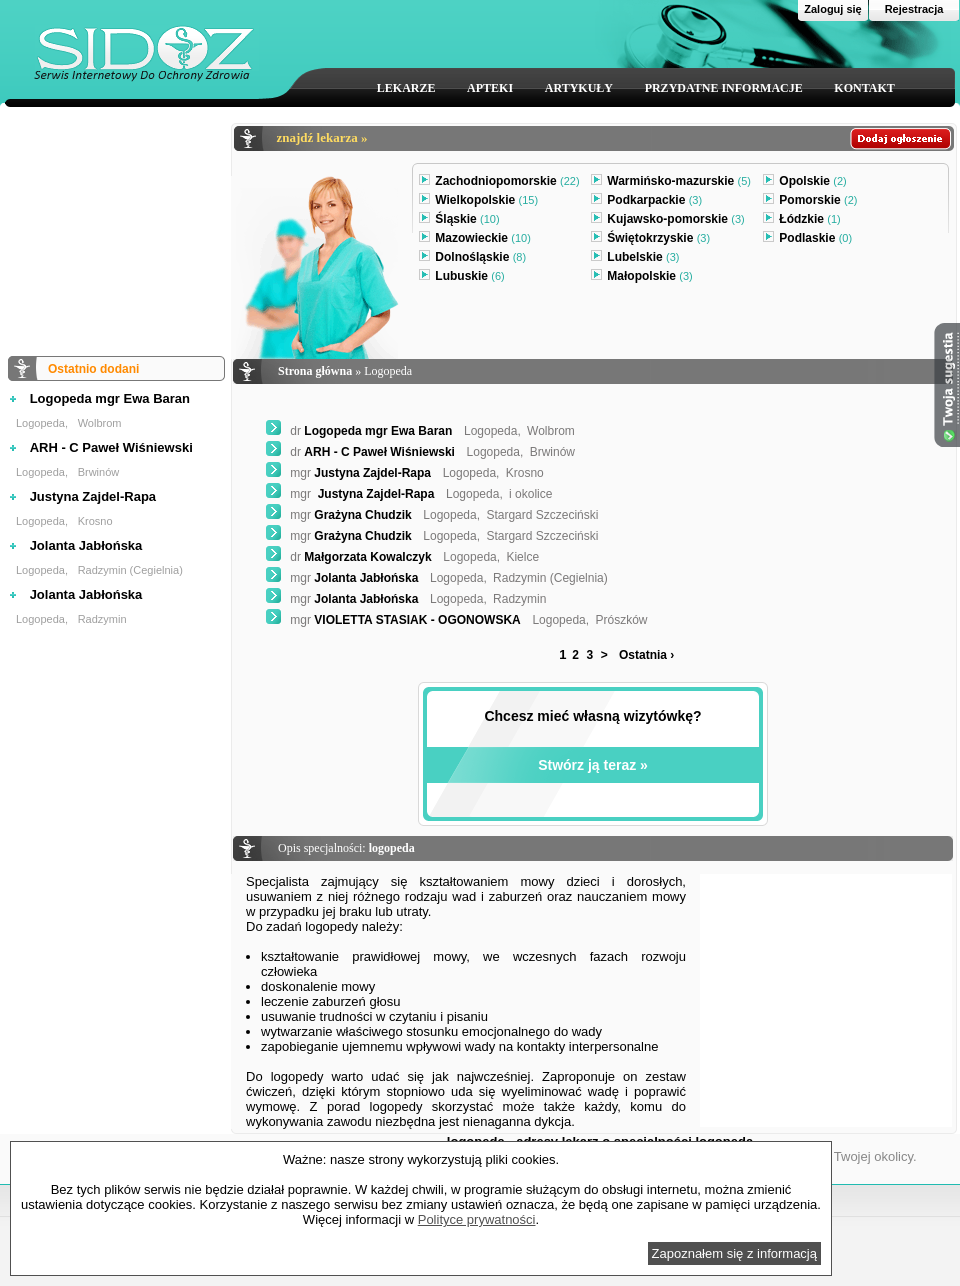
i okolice (530, 494)
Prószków (621, 620)
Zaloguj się (832, 9)
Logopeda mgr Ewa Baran (110, 398)
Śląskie (459, 221)
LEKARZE (406, 88)
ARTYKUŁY (579, 88)
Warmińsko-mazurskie (671, 183)
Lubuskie (461, 278)
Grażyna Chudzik (339, 515)
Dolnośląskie (472, 259)
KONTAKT (864, 88)
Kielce (522, 557)
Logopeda (40, 423)
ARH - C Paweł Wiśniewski (111, 447)
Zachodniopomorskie (499, 183)
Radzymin (102, 619)
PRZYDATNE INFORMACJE (724, 88)
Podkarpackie (646, 202)
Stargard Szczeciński (542, 515)
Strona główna (315, 371)
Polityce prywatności (477, 1219)
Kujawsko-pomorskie (667, 221)
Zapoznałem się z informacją (734, 1253)
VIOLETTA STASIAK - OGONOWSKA (393, 620)
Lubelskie (635, 259)
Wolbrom (100, 423)
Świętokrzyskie (650, 240)
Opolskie (804, 183)
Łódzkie (801, 221)
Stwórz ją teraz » (593, 765)
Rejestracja (914, 9)
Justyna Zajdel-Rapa (93, 496)
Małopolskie (641, 278)
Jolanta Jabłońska (86, 545)
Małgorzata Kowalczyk (349, 557)
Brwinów (99, 472)
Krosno (95, 521)
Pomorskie (810, 202)
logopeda (392, 848)
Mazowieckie (475, 240)
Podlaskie (807, 240)
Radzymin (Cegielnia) (130, 570)
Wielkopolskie (478, 202)
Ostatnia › (646, 655)
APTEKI (490, 88)
